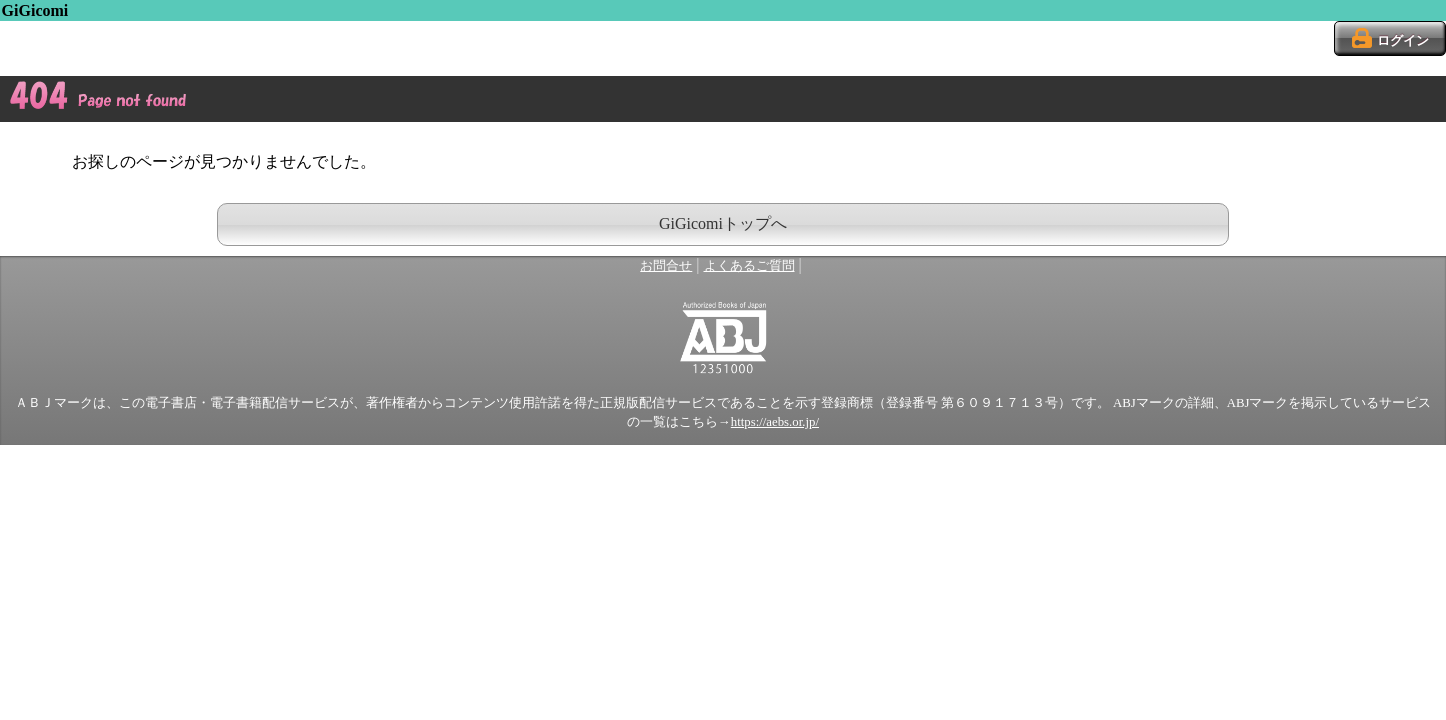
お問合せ (666, 266)
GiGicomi (35, 10)
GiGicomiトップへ (723, 223)
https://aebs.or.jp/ (775, 422)
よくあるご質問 (749, 266)
